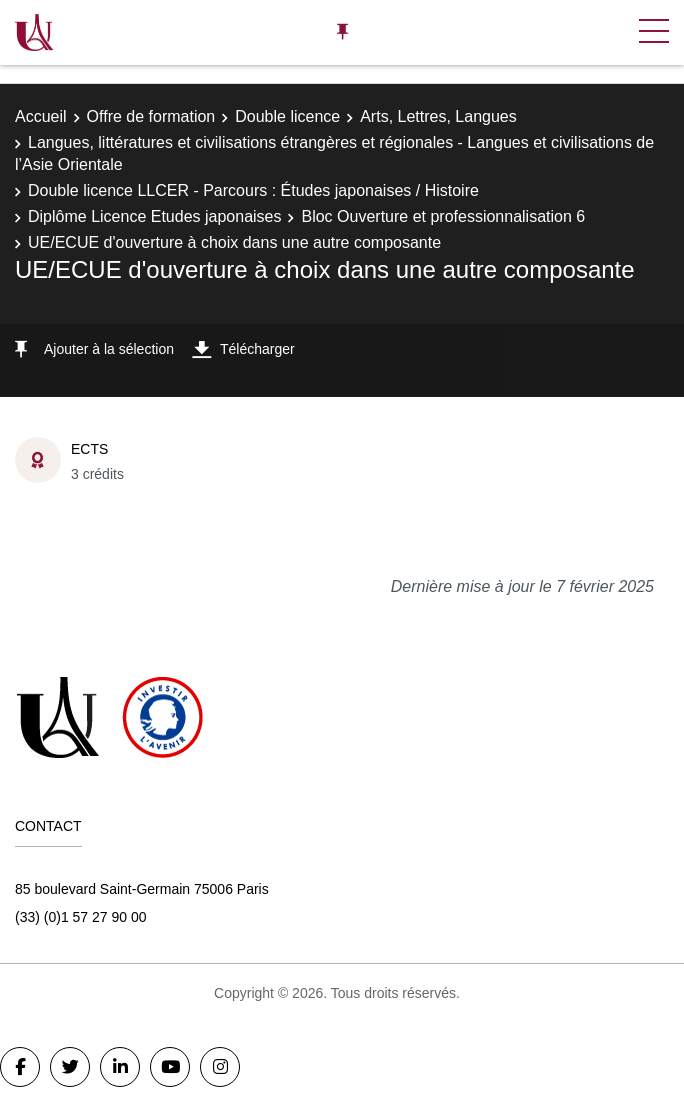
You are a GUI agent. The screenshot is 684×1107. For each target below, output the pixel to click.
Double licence (287, 116)
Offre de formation (151, 116)
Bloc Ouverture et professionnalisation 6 (443, 216)
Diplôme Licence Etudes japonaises (154, 216)
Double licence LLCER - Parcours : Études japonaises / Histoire (253, 190)
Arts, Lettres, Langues (438, 116)
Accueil (41, 116)
